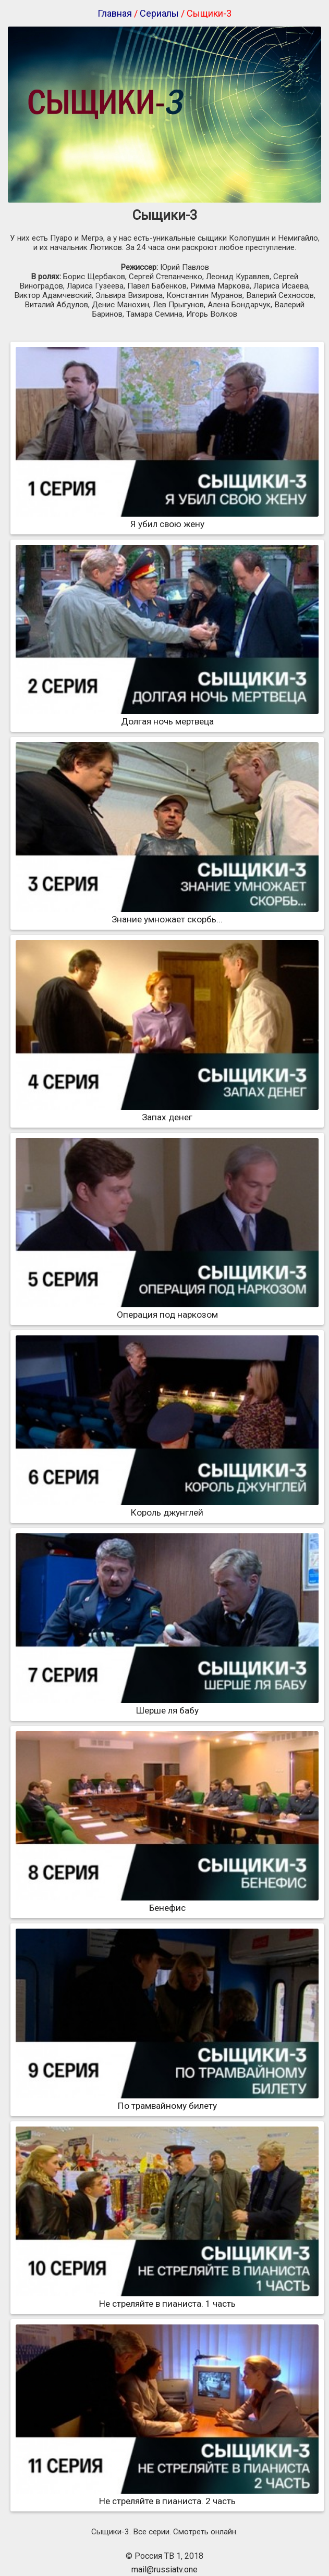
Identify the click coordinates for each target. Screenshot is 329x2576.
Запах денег (167, 1112)
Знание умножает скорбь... (167, 914)
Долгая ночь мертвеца (167, 716)
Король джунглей (167, 1507)
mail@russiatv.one (164, 2569)
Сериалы (159, 13)
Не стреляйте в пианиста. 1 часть (167, 2298)
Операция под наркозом (167, 1309)
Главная (115, 13)
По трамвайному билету (167, 2100)
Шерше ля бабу (167, 1705)
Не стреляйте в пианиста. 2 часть (167, 2495)
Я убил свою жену (167, 518)
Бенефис (167, 1902)
